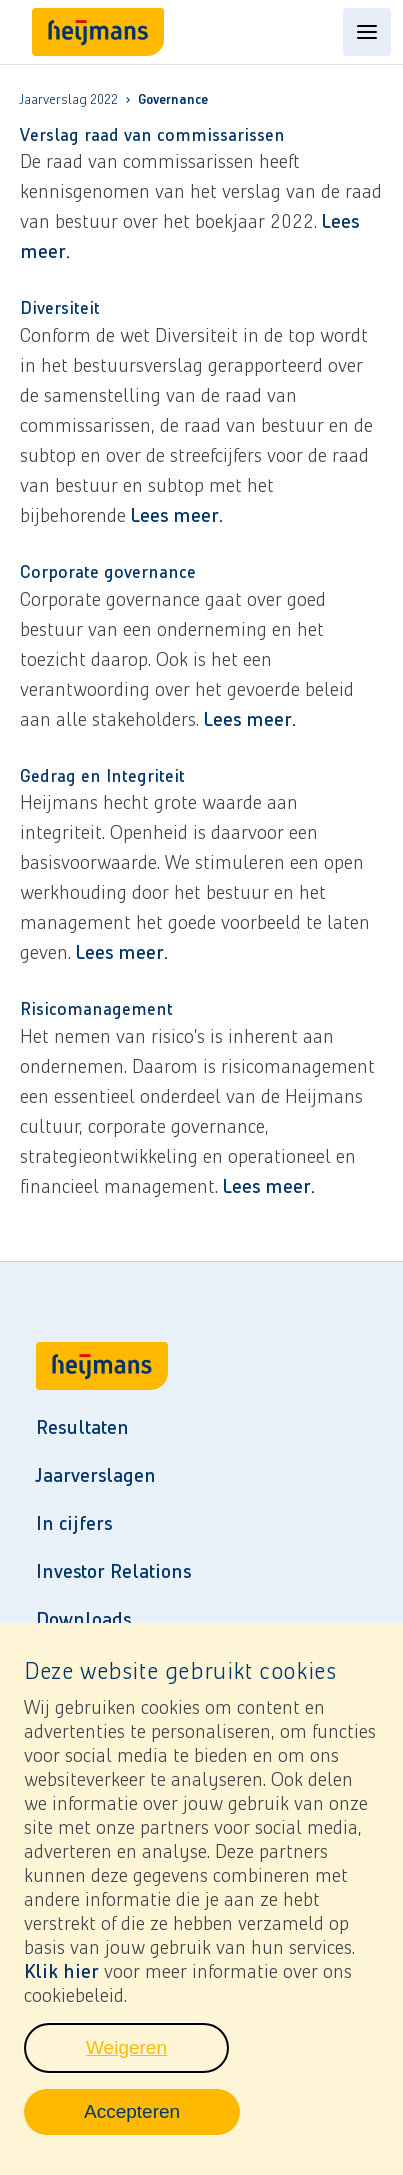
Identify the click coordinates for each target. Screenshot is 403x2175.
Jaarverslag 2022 (69, 100)
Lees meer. (177, 515)
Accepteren (162, 2130)
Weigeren (157, 2066)
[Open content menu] (367, 32)
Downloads (83, 1619)
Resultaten (82, 1427)
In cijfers (74, 1523)
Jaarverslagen (96, 1475)
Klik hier (61, 1984)
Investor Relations (113, 1571)
